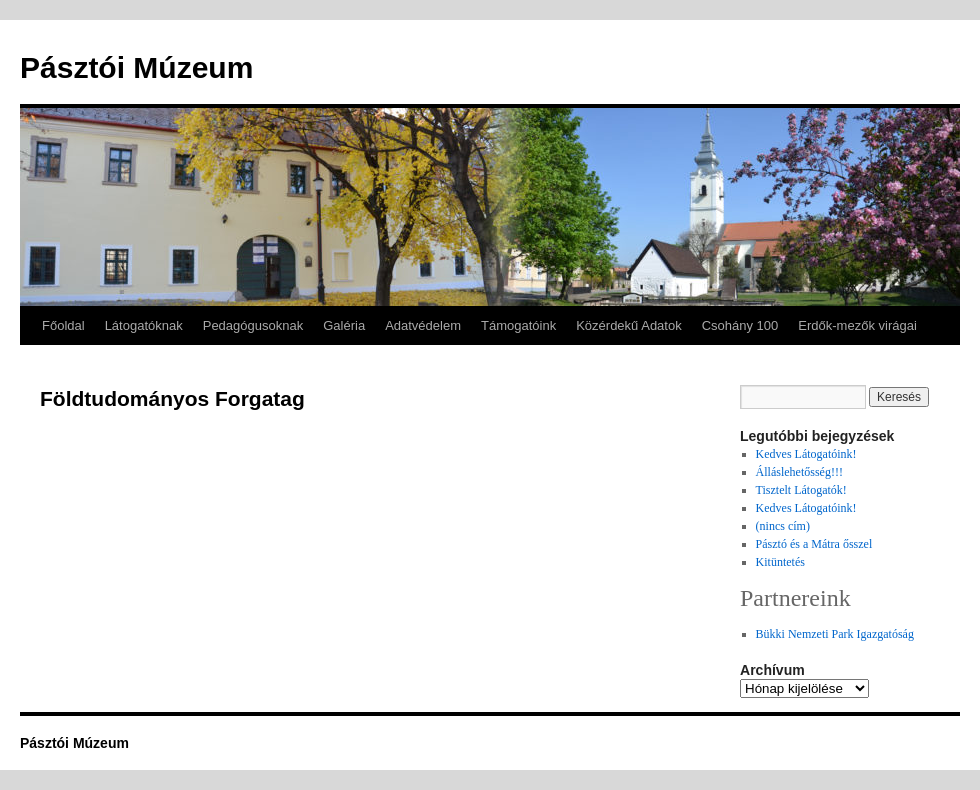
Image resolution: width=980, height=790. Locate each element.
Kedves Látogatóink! (806, 454)
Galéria (344, 325)
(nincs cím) (783, 526)
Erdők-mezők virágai (857, 325)
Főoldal (63, 325)
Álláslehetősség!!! (799, 472)
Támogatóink (518, 325)
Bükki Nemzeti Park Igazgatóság (835, 634)
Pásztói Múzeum (136, 67)
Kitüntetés (780, 562)
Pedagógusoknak (253, 325)
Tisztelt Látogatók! (801, 490)
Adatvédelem (423, 325)
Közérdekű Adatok (629, 325)
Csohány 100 (740, 325)
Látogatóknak (144, 325)
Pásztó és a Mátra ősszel (814, 544)
